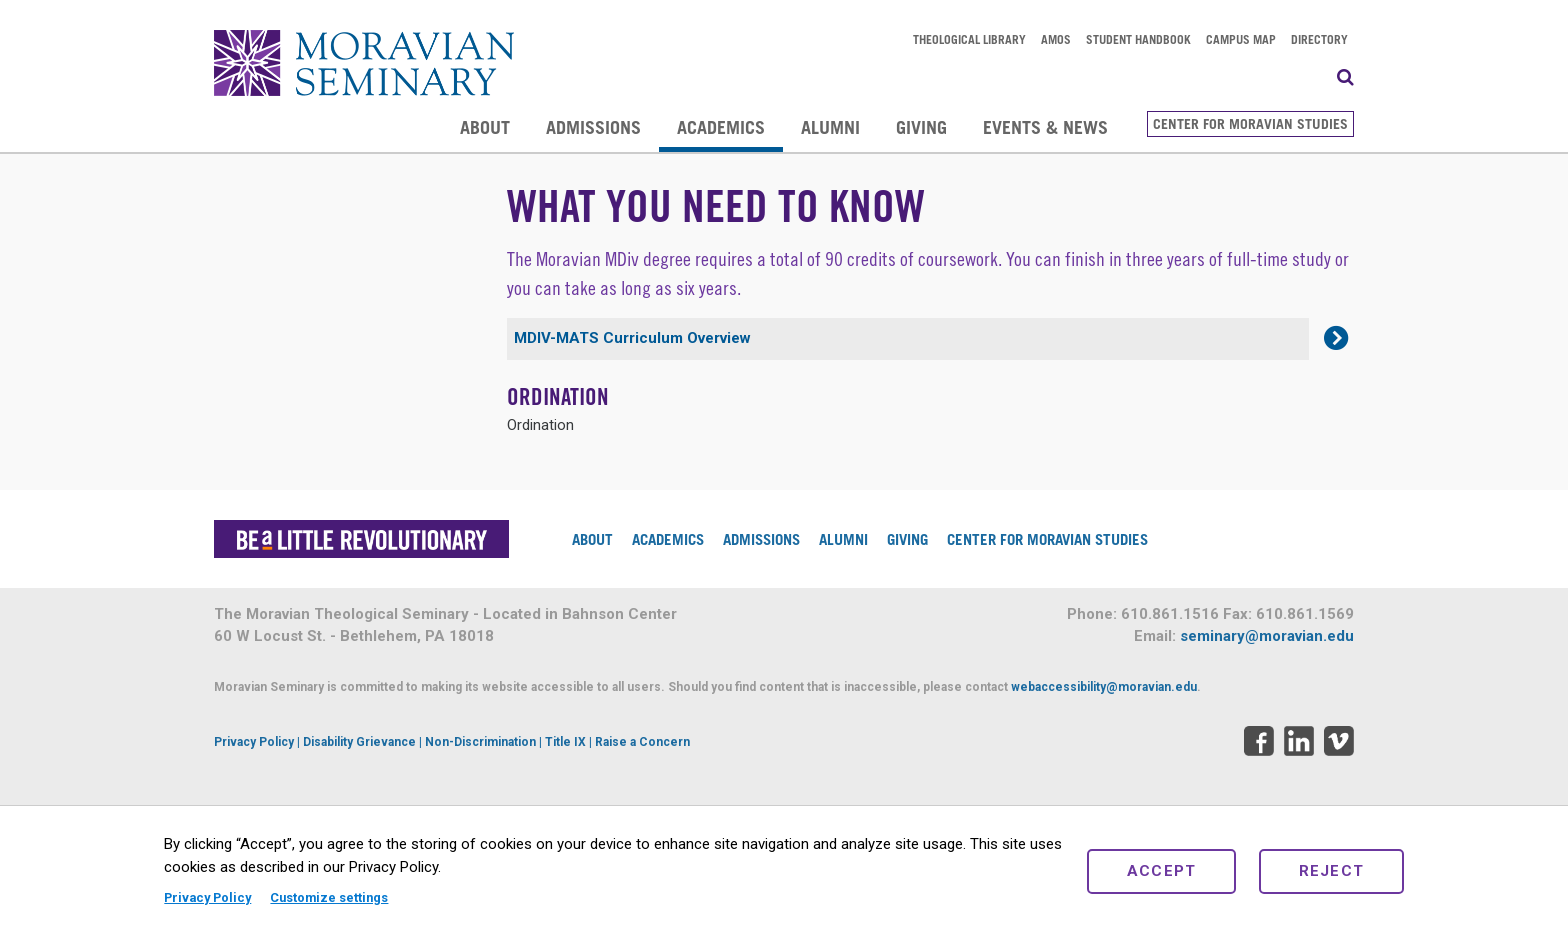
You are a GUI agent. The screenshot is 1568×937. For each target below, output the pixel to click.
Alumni (830, 127)
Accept (1162, 871)
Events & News (1045, 127)
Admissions (593, 127)
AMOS (1056, 39)
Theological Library (969, 39)
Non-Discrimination (480, 742)
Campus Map (1241, 39)
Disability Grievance (359, 742)
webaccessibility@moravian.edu (1104, 687)
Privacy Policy (207, 897)
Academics (721, 127)
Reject (1332, 871)
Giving (921, 127)
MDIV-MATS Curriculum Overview (632, 338)
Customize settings (329, 897)
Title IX (565, 742)
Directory (1319, 39)
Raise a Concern (642, 742)
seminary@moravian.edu (1267, 636)
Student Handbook (1138, 39)
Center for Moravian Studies (1250, 123)
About (485, 127)
